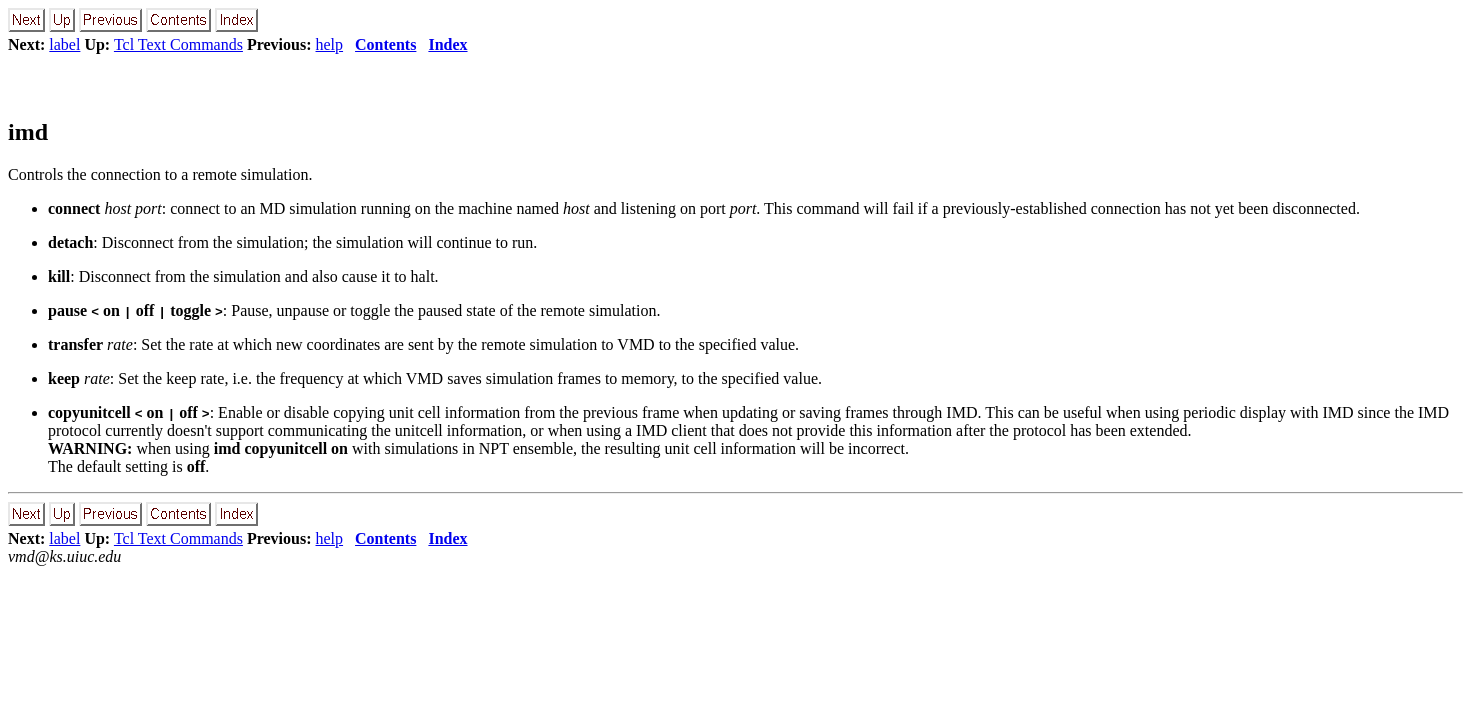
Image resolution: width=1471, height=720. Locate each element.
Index (447, 44)
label (64, 44)
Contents (385, 44)
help (330, 44)
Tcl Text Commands (178, 44)
